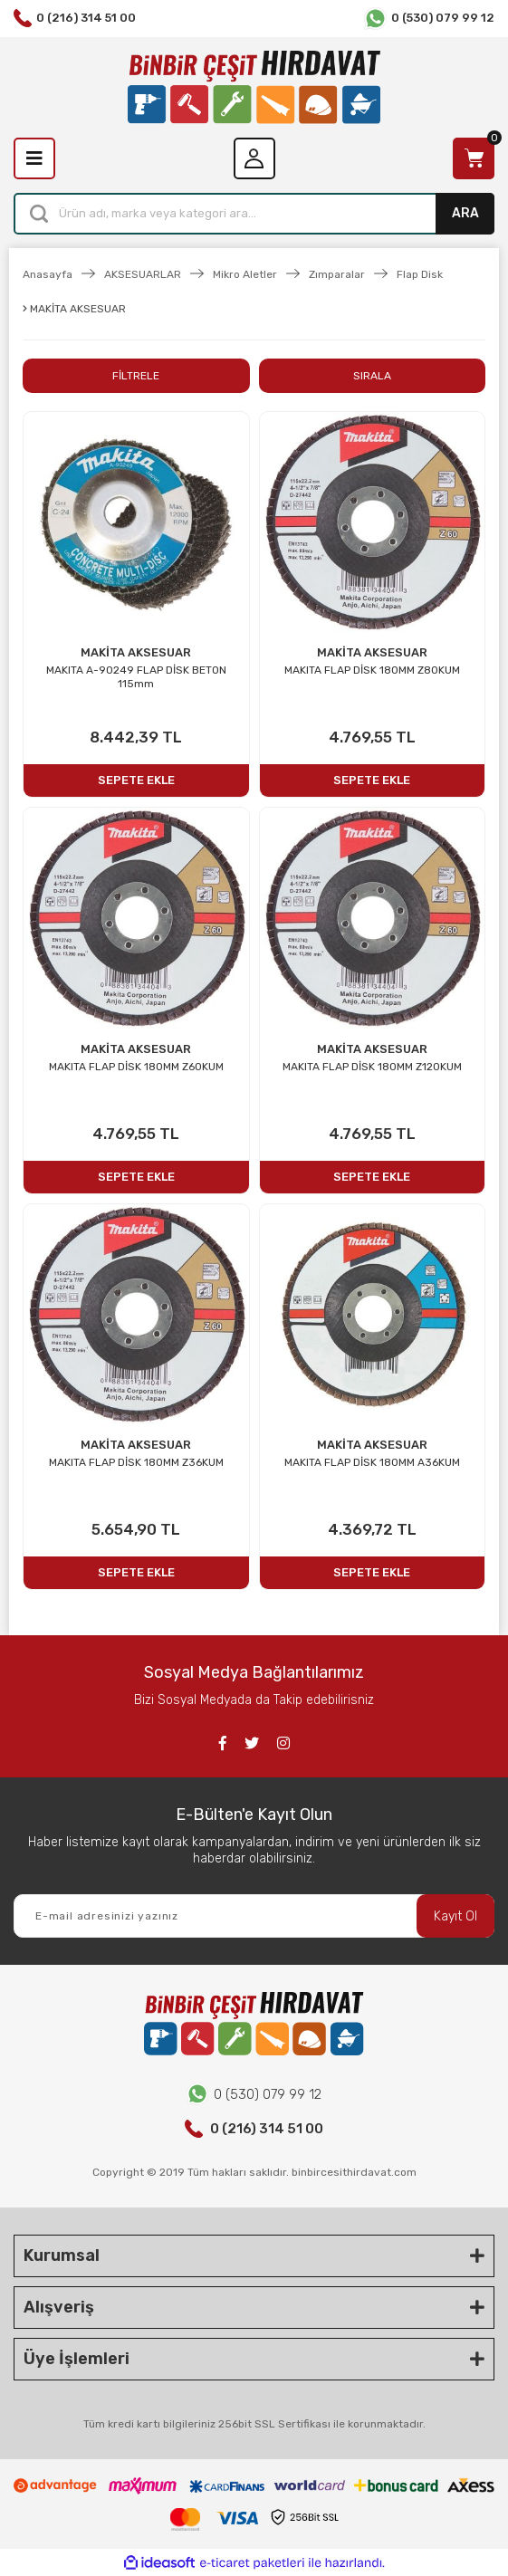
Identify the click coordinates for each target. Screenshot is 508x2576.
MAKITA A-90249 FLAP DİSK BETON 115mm (136, 677)
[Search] (254, 214)
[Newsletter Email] (254, 1916)
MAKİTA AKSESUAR (136, 652)
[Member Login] (254, 158)
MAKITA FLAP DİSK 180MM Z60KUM (136, 1066)
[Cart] (473, 158)
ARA (465, 213)
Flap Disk (420, 274)
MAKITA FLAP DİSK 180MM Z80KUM (372, 670)
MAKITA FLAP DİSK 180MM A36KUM (372, 1462)
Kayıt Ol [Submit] (455, 1916)
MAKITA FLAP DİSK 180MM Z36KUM (136, 1462)
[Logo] (253, 87)
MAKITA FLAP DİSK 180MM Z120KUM (372, 1066)
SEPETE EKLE (136, 780)
